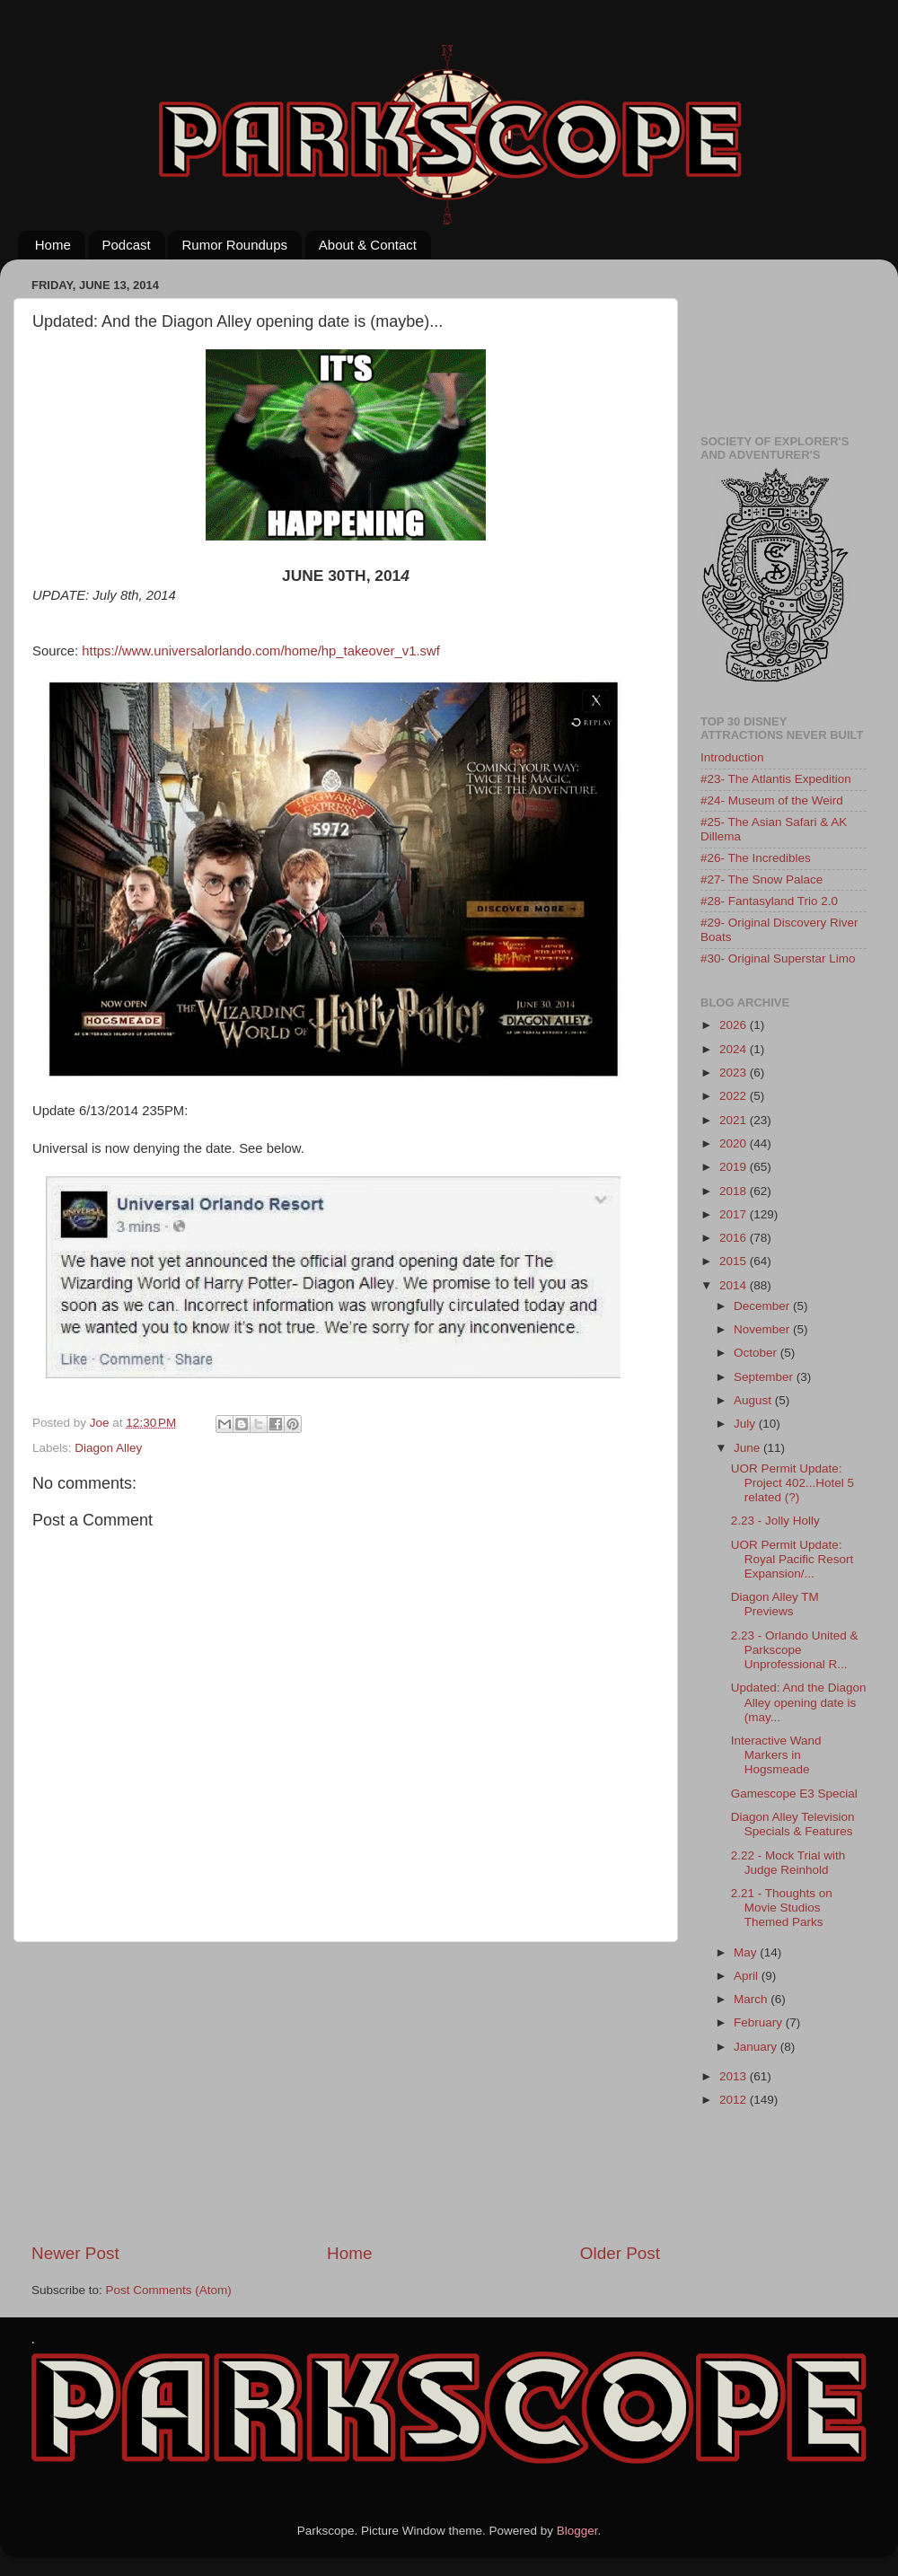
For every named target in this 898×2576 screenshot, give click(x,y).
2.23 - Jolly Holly (775, 1520)
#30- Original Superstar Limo (778, 958)
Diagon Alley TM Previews (775, 1604)
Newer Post (75, 2253)
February (760, 2022)
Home (53, 244)
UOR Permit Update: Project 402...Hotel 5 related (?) (792, 1483)
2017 (734, 1214)
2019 (734, 1167)
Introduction (732, 757)
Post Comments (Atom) (169, 2290)
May (747, 1952)
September (765, 1377)
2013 (734, 2076)
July (746, 1423)
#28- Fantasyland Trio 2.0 (769, 901)
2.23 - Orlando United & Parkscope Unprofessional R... (794, 1650)
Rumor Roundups (234, 244)
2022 (734, 1096)
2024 (734, 1049)
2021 (734, 1120)
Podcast (126, 244)
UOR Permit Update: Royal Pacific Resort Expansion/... (792, 1559)
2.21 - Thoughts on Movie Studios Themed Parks (781, 1907)
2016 (734, 1237)
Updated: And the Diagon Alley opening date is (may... (799, 1702)
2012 (734, 2099)
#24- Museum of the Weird (771, 800)
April (748, 1976)
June (748, 1448)
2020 (734, 1143)
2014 (734, 1285)
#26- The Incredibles (755, 858)
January (757, 2046)
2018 (734, 1191)
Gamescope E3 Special (794, 1793)
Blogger (577, 2530)
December (763, 1306)
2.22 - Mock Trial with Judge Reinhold (788, 1863)
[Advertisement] (346, 2092)
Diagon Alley (108, 1448)
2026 (734, 1025)
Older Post (620, 2253)
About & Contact (368, 244)
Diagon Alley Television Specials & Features (793, 1824)
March (752, 1999)
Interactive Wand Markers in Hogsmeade (776, 1755)
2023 (734, 1072)
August (754, 1400)
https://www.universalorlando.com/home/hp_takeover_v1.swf (261, 651)
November (763, 1329)
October (757, 1352)
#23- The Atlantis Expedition (775, 779)
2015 (734, 1261)
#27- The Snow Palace (761, 879)
